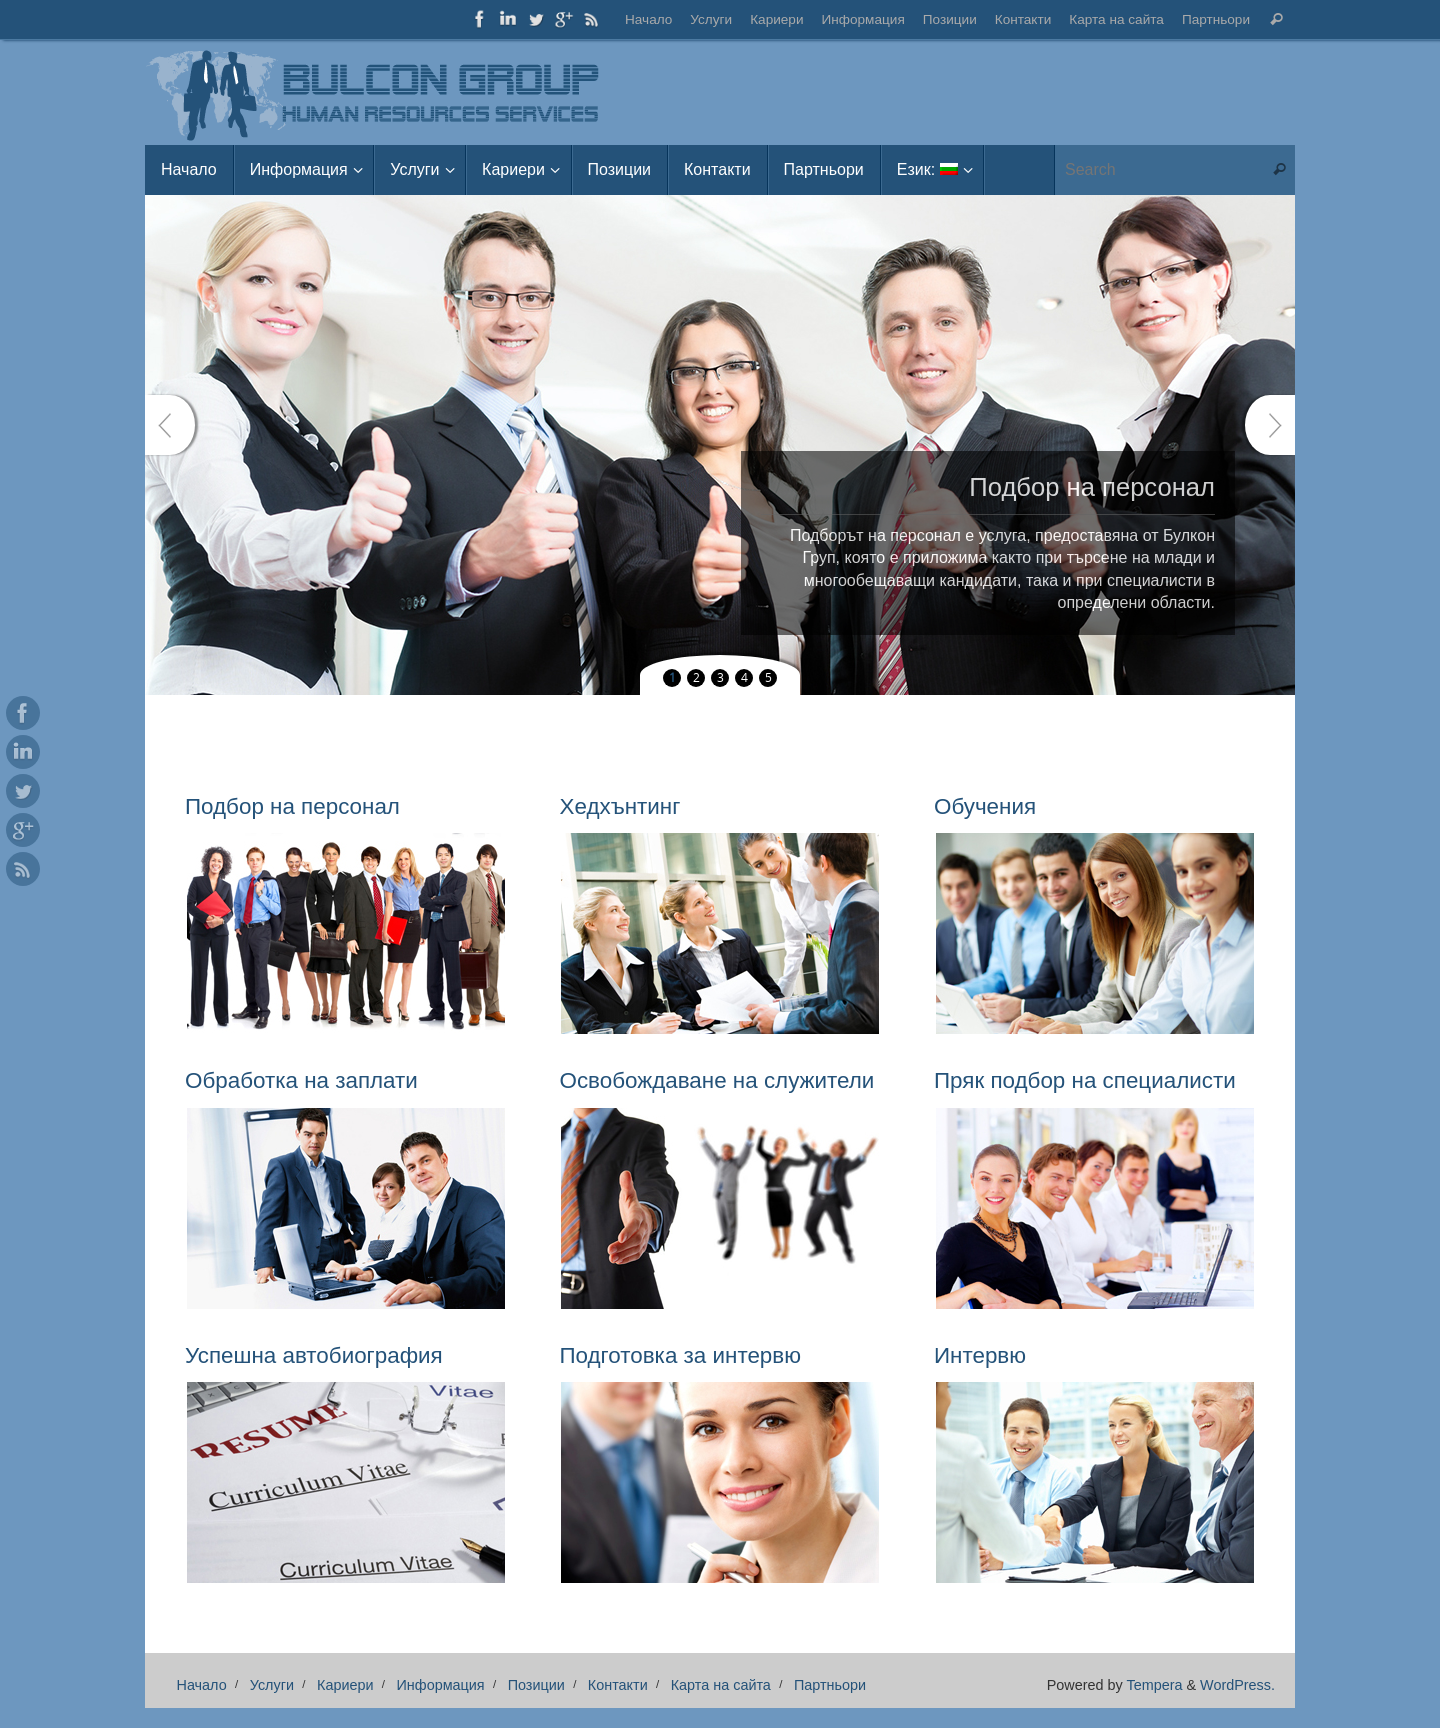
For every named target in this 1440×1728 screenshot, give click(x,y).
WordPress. (1237, 1685)
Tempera (1154, 1685)
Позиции (950, 19)
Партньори (1216, 19)
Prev (170, 425)
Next (1270, 425)
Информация (863, 19)
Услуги (711, 19)
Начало (648, 19)
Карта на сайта (1116, 19)
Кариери (776, 19)
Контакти (1023, 19)
